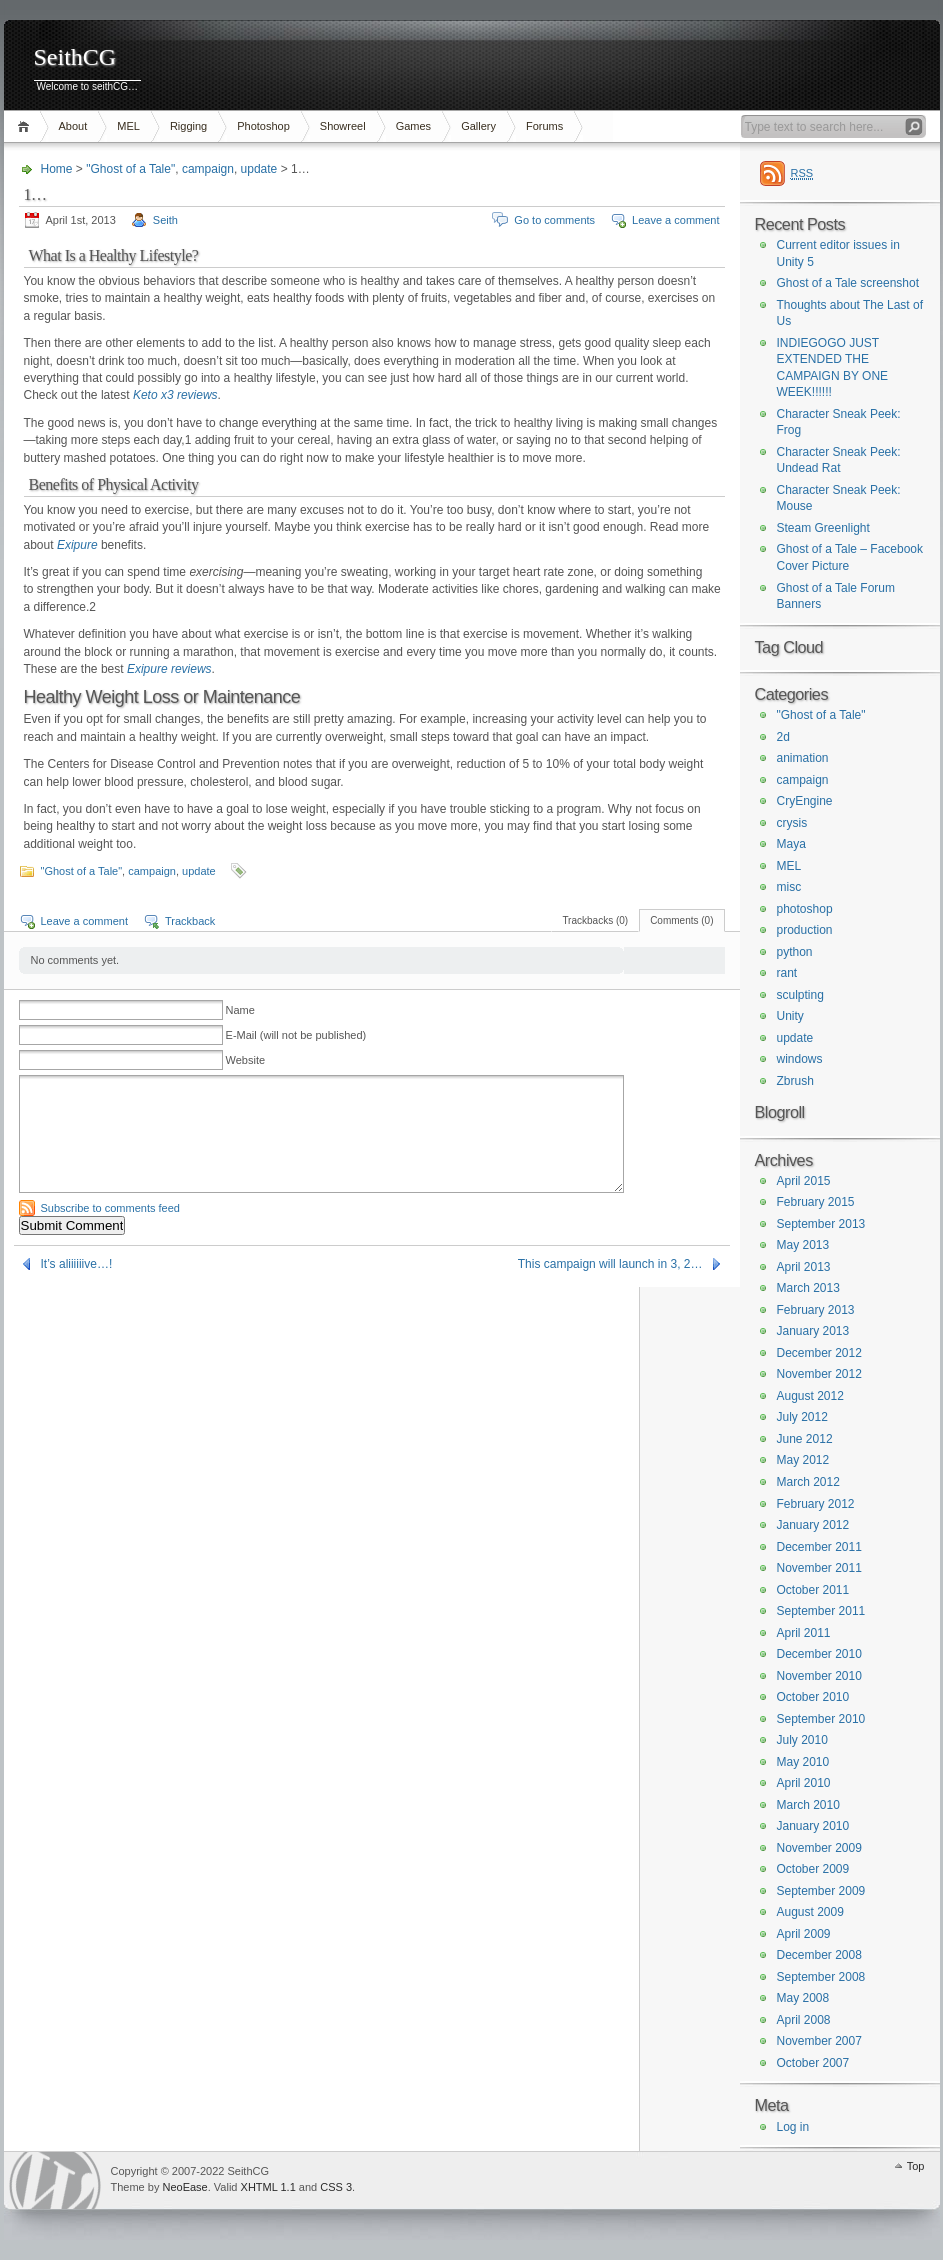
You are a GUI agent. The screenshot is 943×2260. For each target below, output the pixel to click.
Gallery (478, 126)
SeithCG (75, 57)
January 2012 (813, 1525)
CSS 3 (336, 2187)
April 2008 (804, 2020)
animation (803, 758)
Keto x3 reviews (175, 395)
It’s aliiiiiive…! (77, 1264)
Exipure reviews (169, 669)
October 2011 (813, 1590)
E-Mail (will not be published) (296, 1035)
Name (240, 1010)
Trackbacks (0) (595, 920)
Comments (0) (681, 920)
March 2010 (808, 1805)
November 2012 (819, 1374)
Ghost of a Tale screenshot (848, 283)
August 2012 (810, 1396)
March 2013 (808, 1288)
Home (26, 126)
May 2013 (803, 1245)
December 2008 (819, 1955)
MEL (128, 126)
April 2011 (804, 1633)
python (795, 952)
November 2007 (819, 2041)
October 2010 (813, 1697)
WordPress (55, 2180)
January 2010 (813, 1826)
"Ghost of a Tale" (130, 169)
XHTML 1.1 (268, 2187)
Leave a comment (675, 220)
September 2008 (821, 1977)
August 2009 (810, 1912)
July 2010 (802, 1740)
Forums (544, 126)
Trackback (190, 921)
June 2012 (805, 1439)
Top (916, 2166)
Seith (165, 220)
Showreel (343, 126)
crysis (792, 823)
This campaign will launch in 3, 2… (610, 1264)
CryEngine (805, 801)
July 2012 (802, 1417)
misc (789, 887)
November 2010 (819, 1676)
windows (800, 1059)
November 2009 (819, 1848)
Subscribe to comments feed (110, 1208)
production (805, 930)
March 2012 (808, 1482)
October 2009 (813, 1869)
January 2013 (813, 1331)
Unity (790, 1016)
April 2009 (804, 1934)
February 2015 (816, 1202)
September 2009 (821, 1891)
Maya (791, 844)
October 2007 (813, 2063)
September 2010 (821, 1719)
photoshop (805, 909)
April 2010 (804, 1783)
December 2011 (819, 1547)
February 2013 (816, 1310)
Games (413, 126)
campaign (208, 169)
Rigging (188, 126)
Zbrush (795, 1081)
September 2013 (821, 1224)
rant (787, 973)
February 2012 (816, 1504)
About (73, 126)
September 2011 (821, 1611)
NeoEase (184, 2187)
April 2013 (804, 1267)
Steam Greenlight (823, 528)
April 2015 (804, 1181)
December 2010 (819, 1654)
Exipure (77, 545)
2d (783, 737)
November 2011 (819, 1568)
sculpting (800, 995)
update (259, 169)
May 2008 (803, 1998)
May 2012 (803, 1460)
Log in (793, 2127)
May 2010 (803, 1762)
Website (246, 1060)
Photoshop (263, 126)
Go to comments (554, 220)
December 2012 (819, 1353)
